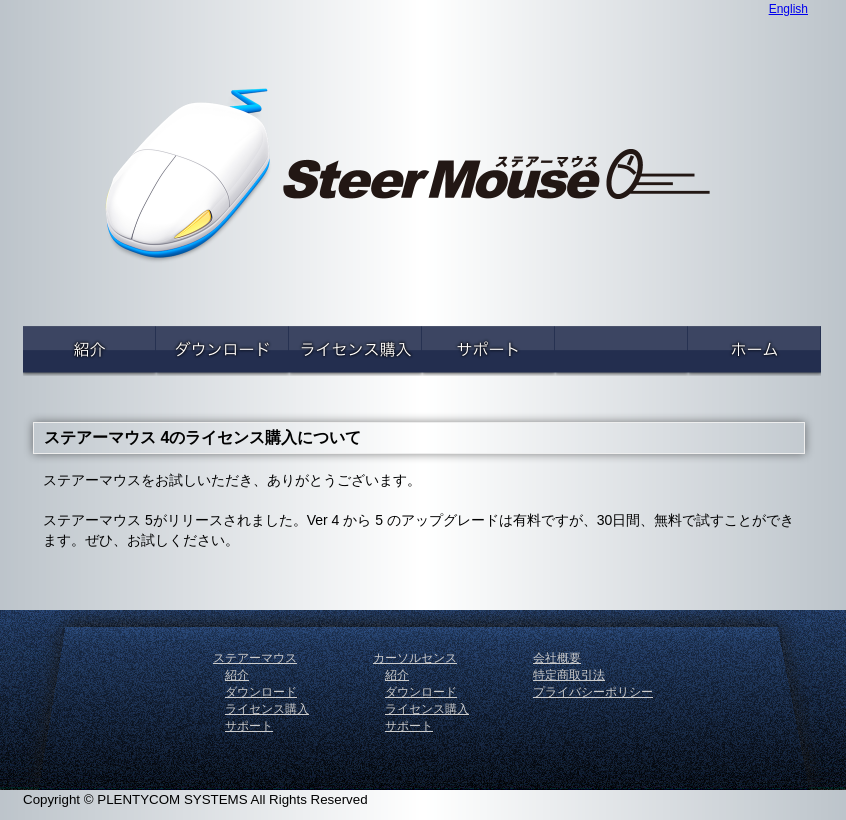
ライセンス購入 (267, 709)
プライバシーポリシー (593, 692)
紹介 (237, 675)
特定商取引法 (569, 675)
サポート (249, 726)
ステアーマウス (255, 658)
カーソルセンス (415, 658)
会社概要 (557, 658)
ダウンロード (261, 692)
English (788, 9)
